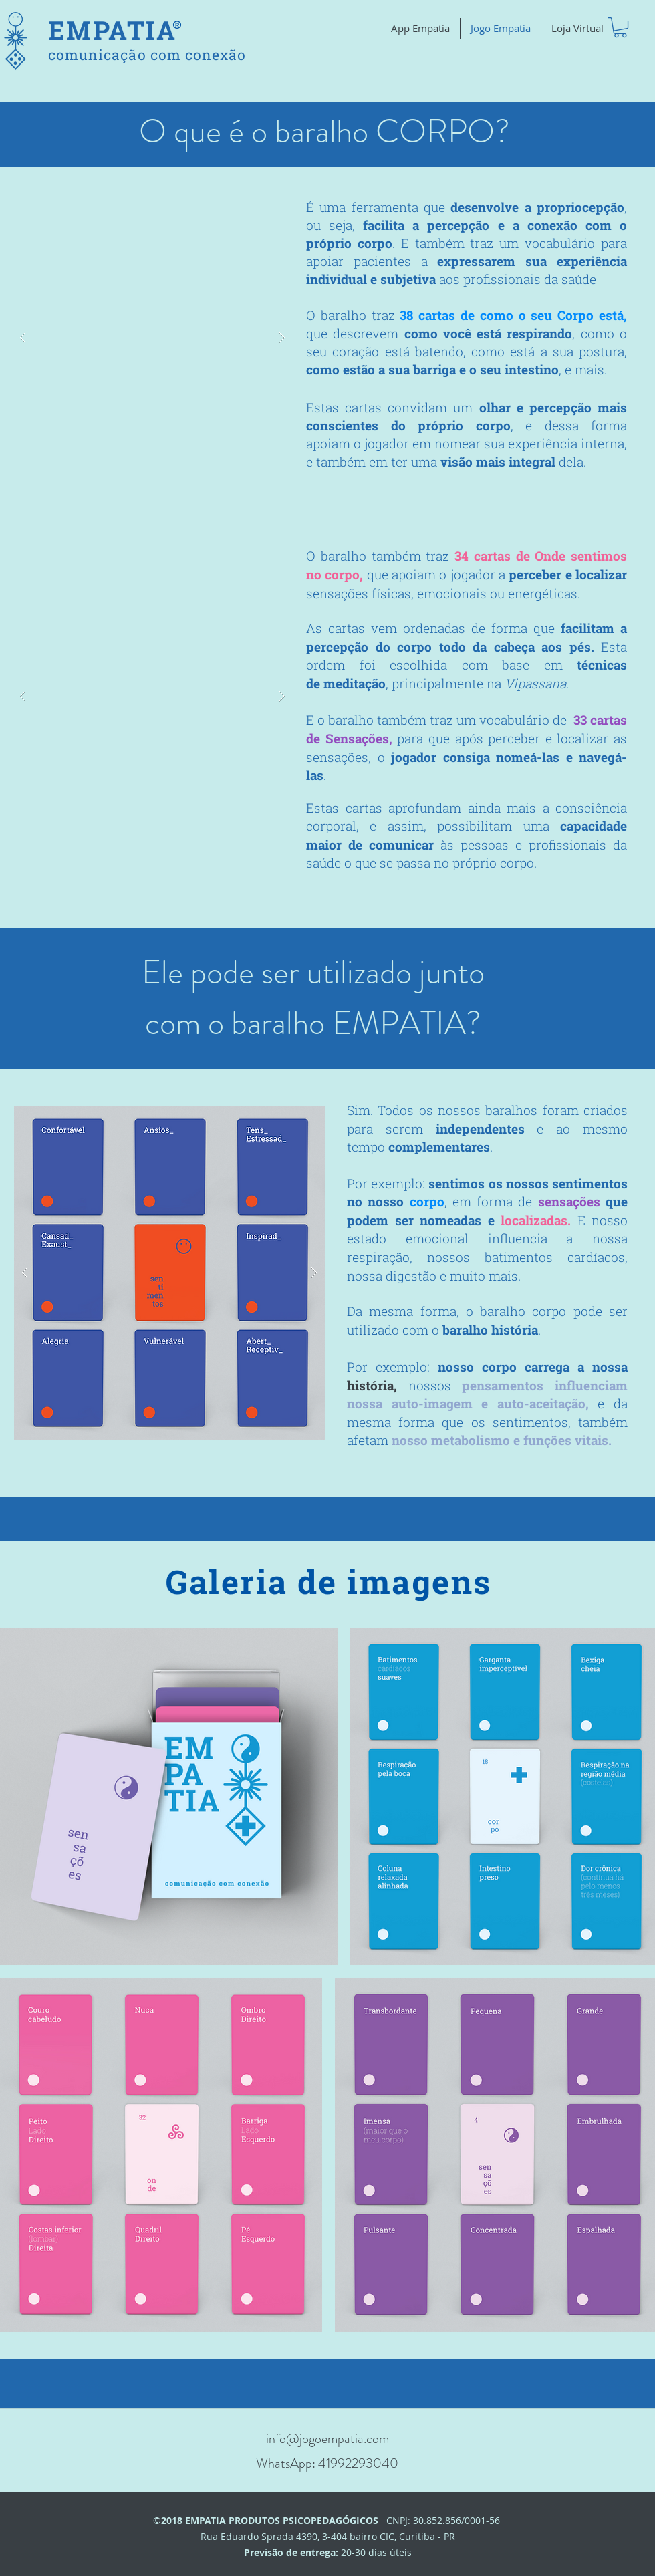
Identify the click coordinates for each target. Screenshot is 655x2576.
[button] (620, 27)
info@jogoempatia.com (327, 2438)
